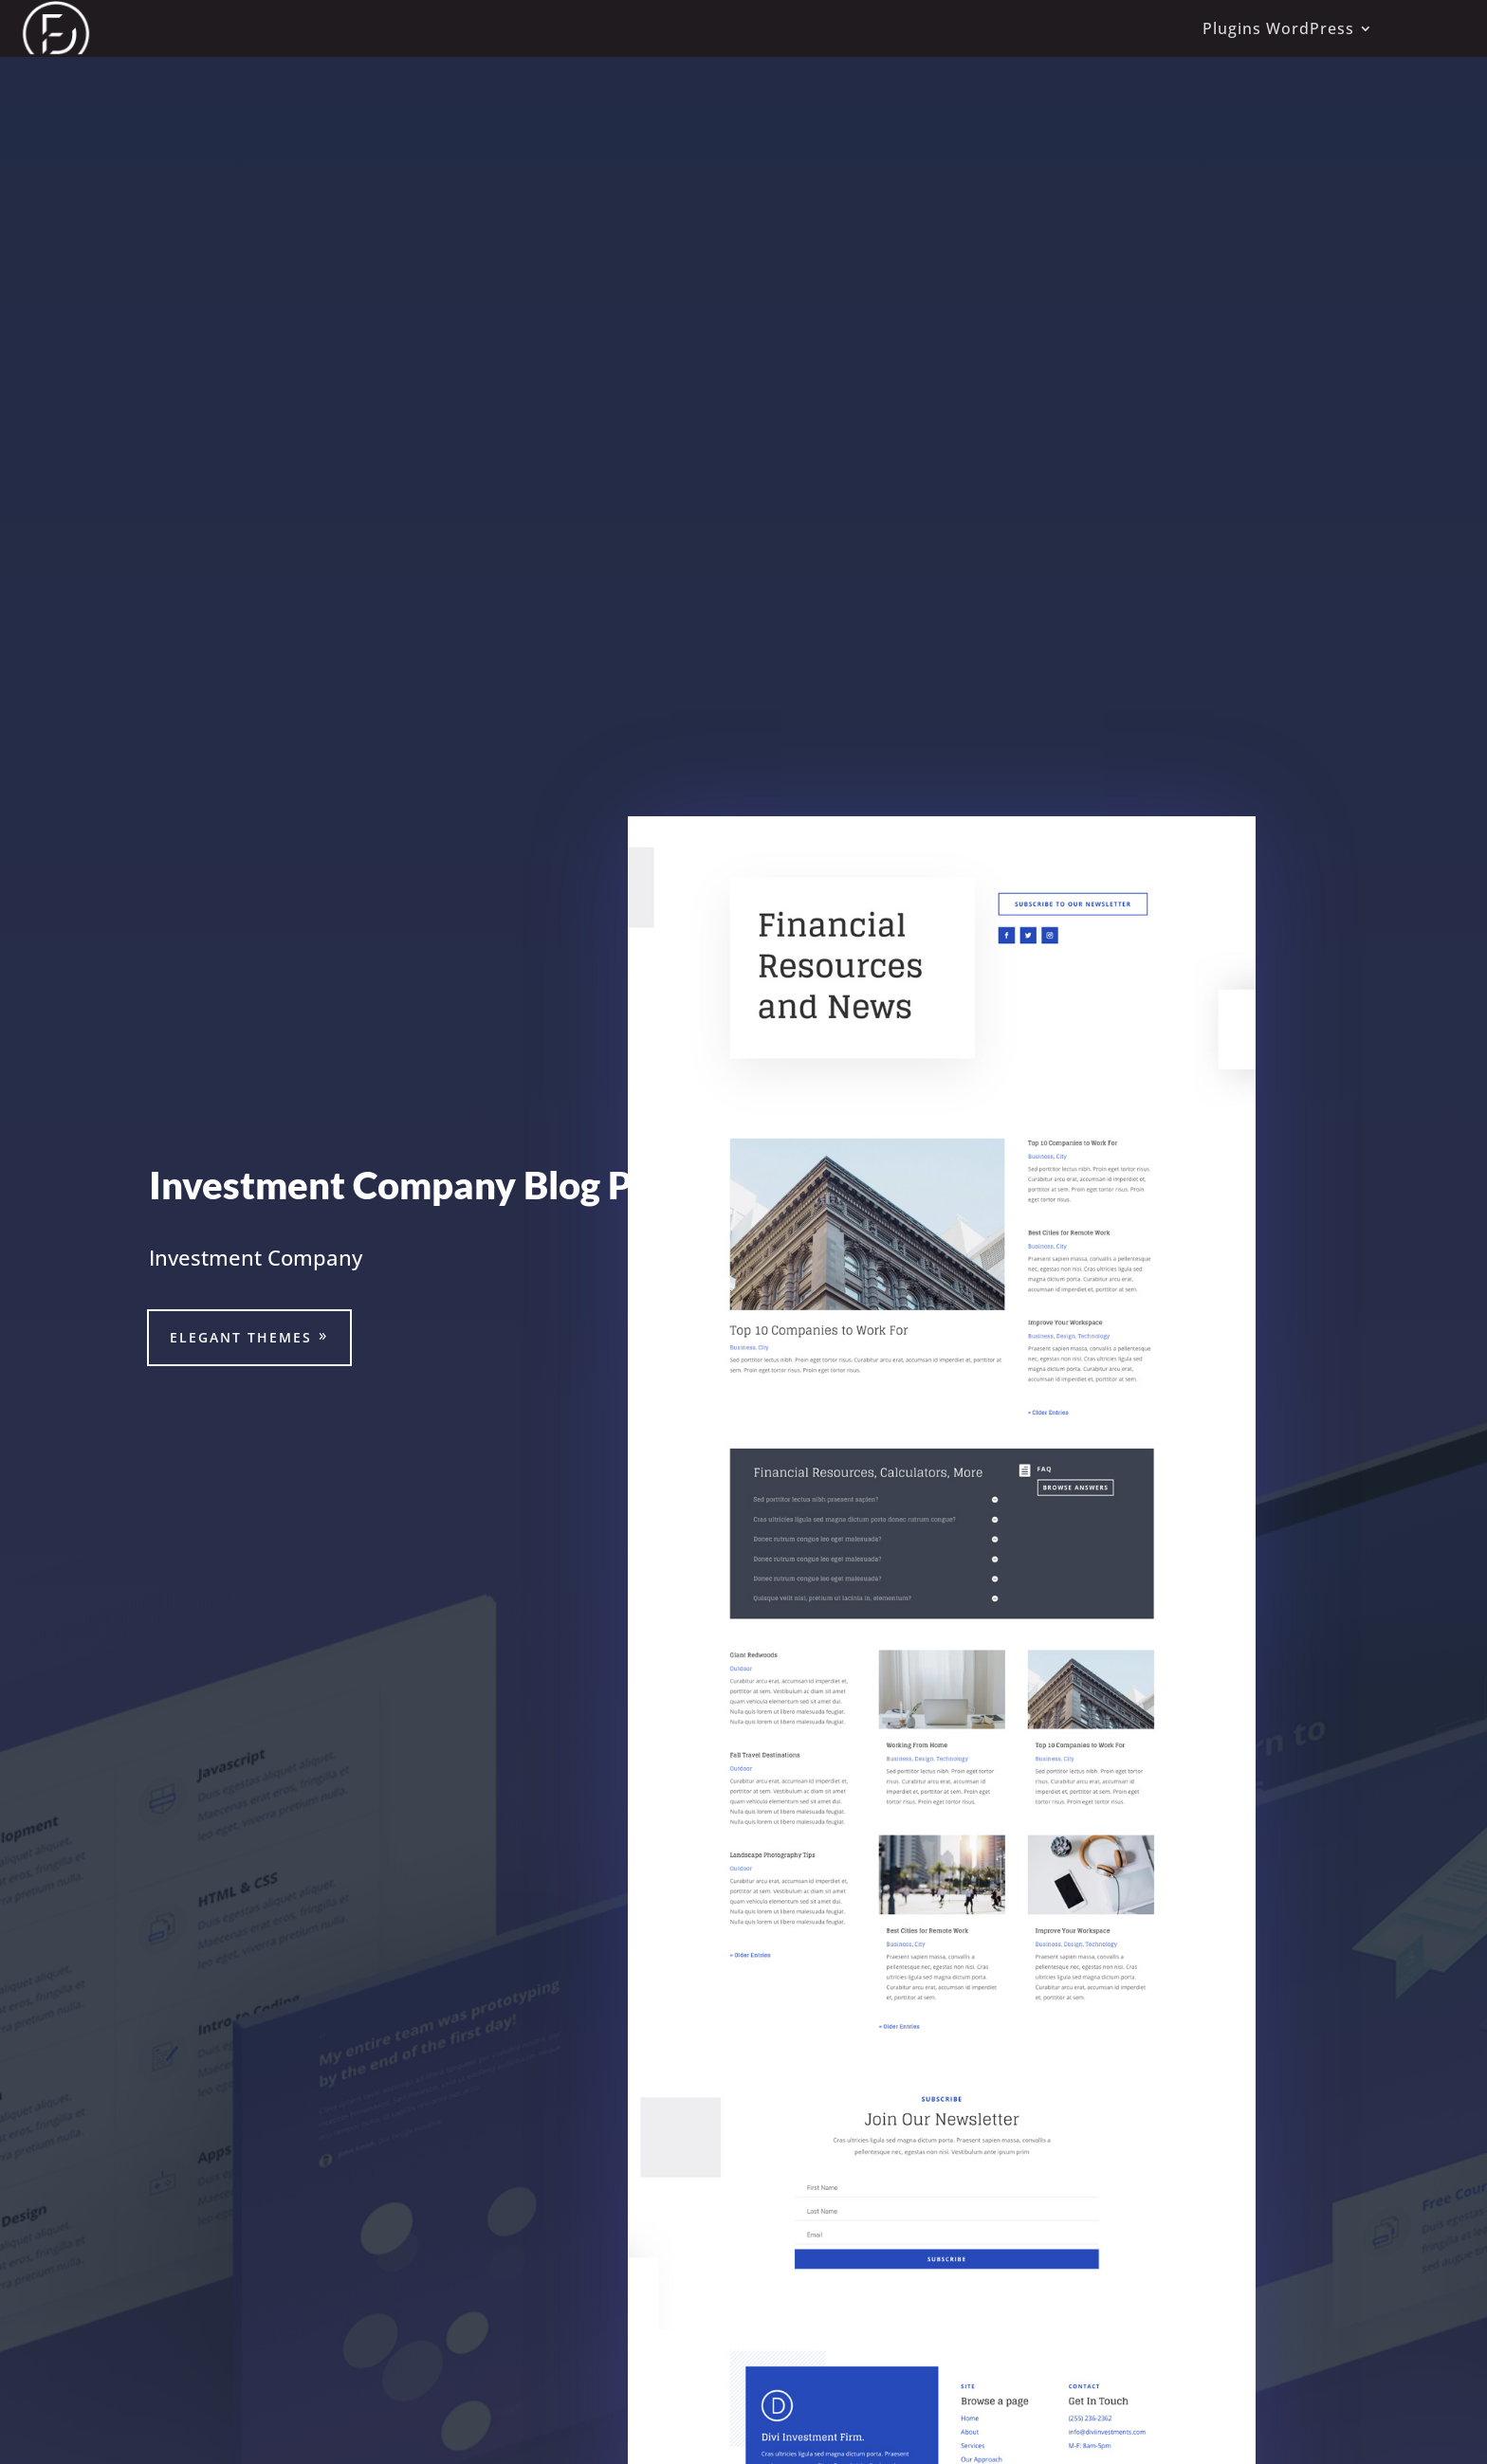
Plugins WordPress (1278, 28)
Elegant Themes (241, 1337)
